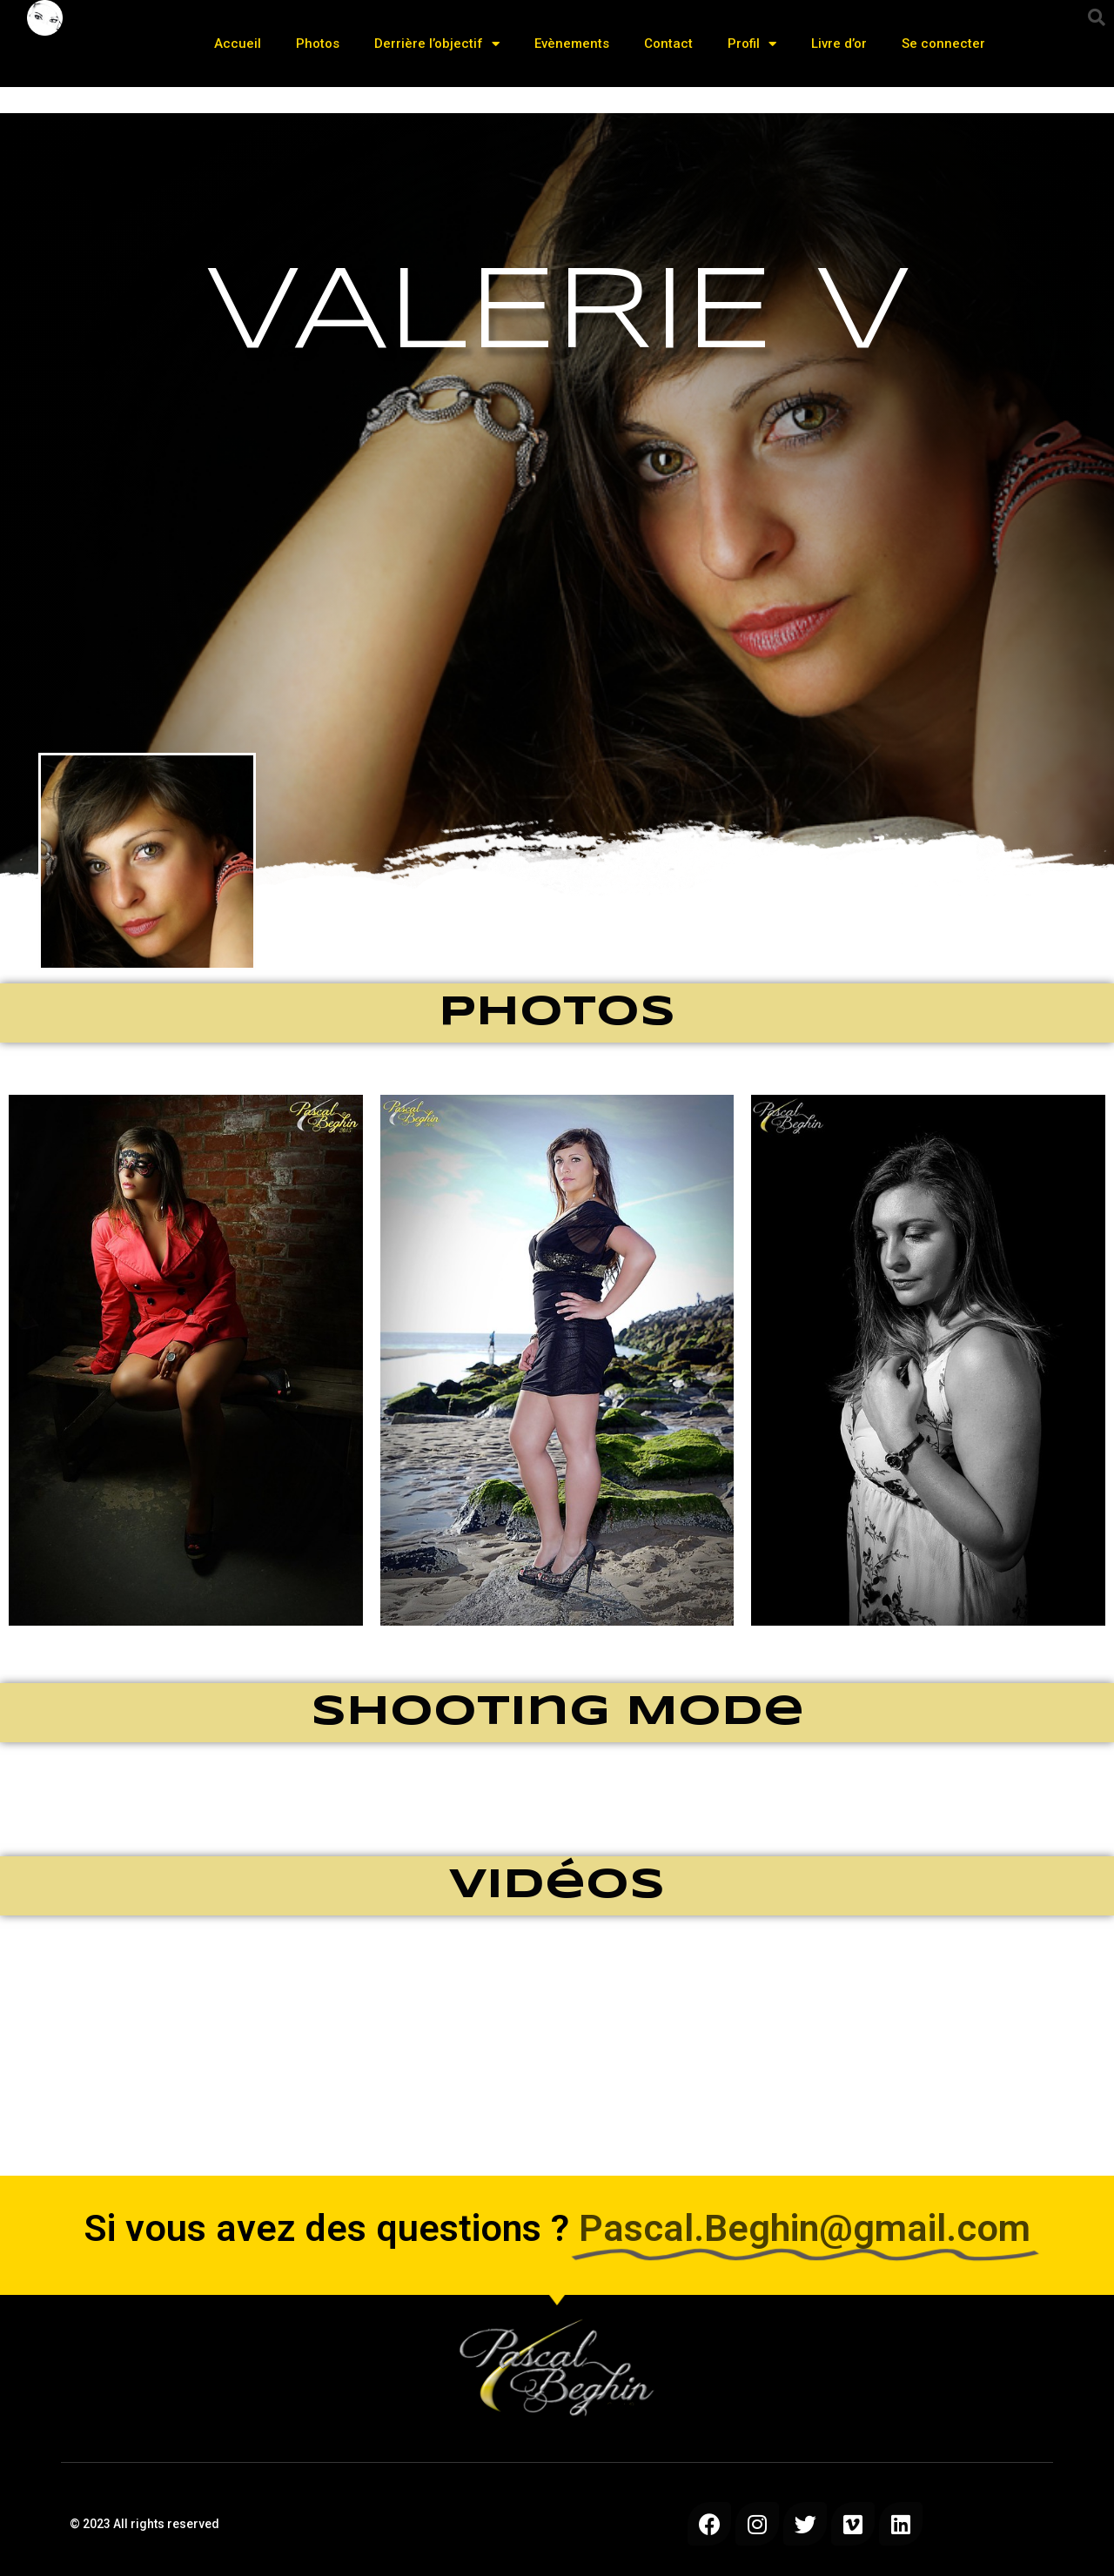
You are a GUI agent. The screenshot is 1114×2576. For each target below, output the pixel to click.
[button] (1096, 17)
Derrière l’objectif (437, 44)
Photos (317, 43)
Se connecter (943, 43)
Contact (668, 43)
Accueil (237, 43)
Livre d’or (839, 43)
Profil (752, 44)
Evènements (571, 43)
